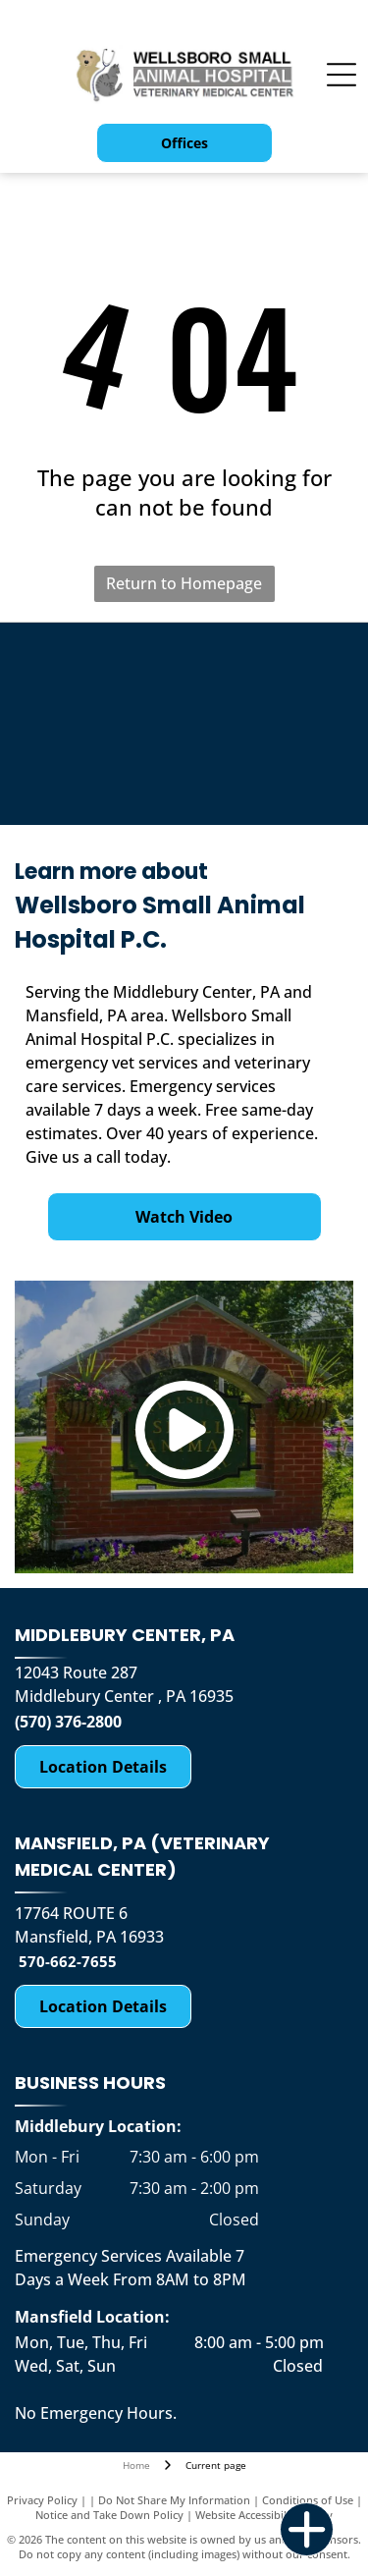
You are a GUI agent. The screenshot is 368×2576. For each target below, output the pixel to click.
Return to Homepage (184, 583)
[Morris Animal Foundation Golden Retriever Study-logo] (101, 771)
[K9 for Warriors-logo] (101, 676)
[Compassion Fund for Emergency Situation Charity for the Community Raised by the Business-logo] (267, 676)
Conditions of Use (307, 2500)
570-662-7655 (68, 1961)
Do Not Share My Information (174, 2500)
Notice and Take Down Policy (109, 2514)
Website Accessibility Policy (264, 2514)
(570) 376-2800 (68, 1721)
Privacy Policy (42, 2500)
